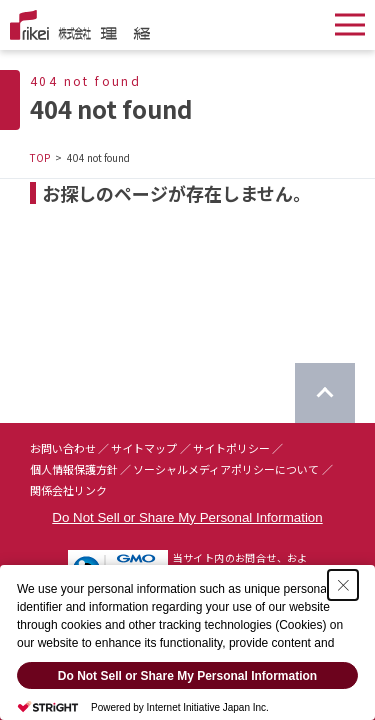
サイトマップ (144, 448)
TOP (40, 157)
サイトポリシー (231, 448)
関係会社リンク (68, 490)
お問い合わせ (63, 448)
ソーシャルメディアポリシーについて (226, 469)
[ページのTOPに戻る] (325, 393)
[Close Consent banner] (343, 587)
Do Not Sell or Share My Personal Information (187, 517)
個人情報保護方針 (74, 469)
